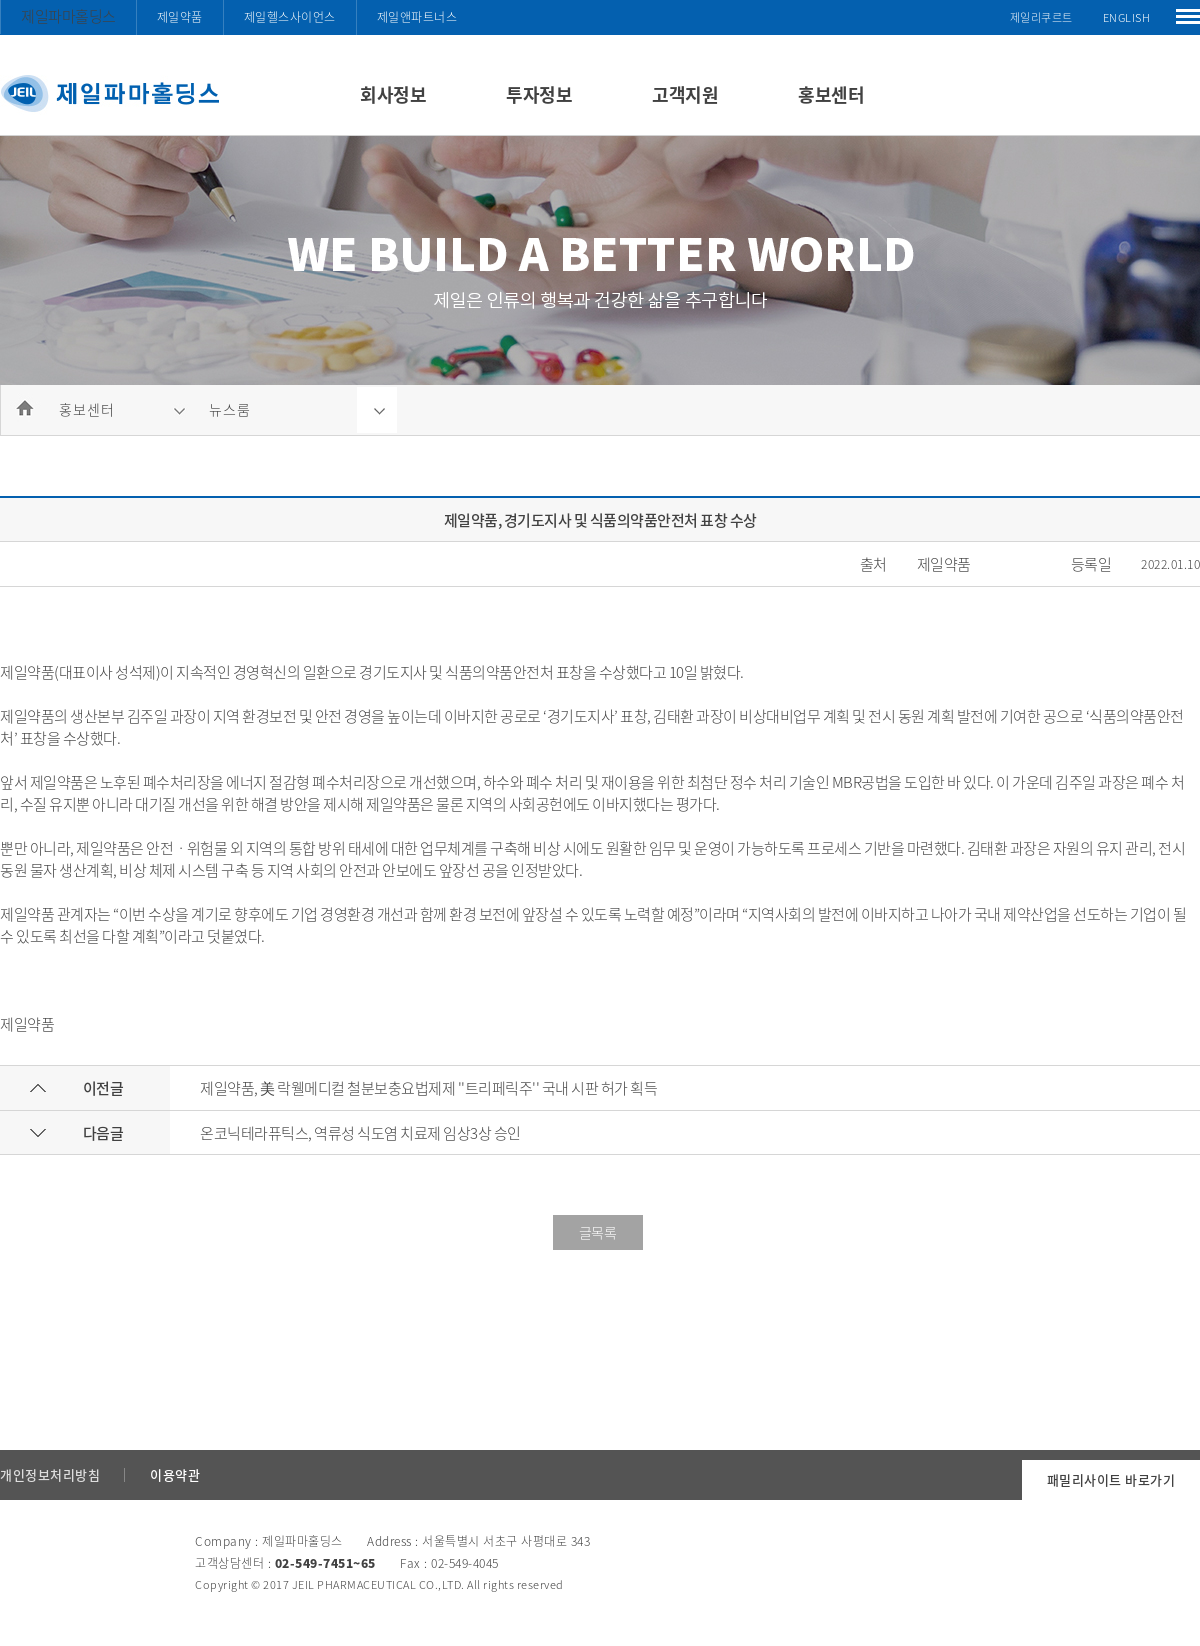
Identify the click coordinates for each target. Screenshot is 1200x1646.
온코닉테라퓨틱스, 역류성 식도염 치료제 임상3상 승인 (360, 1133)
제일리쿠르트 (1041, 17)
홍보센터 (831, 94)
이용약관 (175, 1474)
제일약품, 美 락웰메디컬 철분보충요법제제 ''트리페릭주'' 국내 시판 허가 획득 (428, 1088)
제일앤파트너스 (417, 17)
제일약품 (180, 17)
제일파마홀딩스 (68, 16)
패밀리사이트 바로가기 (1111, 1479)
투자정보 (539, 94)
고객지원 (685, 94)
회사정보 (393, 94)
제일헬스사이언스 (290, 17)
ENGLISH (1127, 17)
